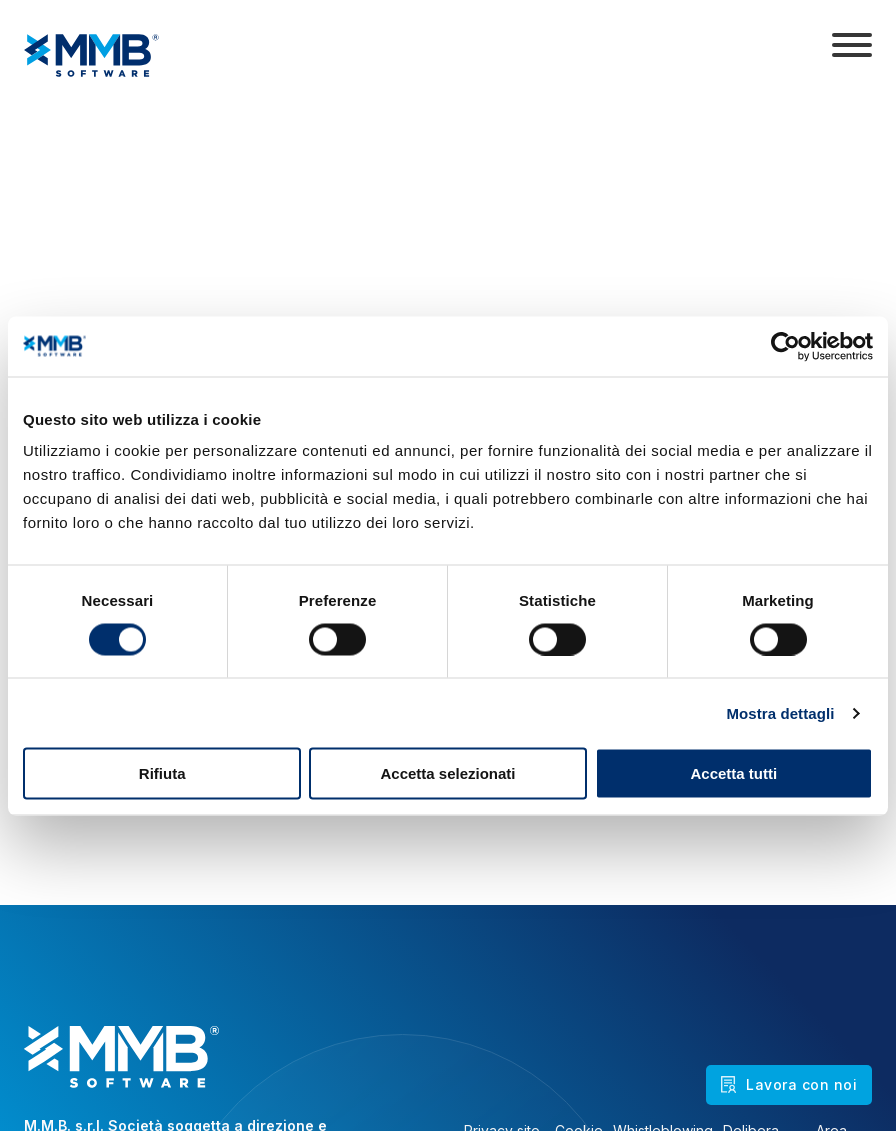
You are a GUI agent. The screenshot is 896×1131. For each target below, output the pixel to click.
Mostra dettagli (780, 712)
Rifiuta (162, 773)
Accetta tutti (733, 773)
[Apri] (852, 45)
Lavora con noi (789, 1084)
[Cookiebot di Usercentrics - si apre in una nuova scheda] (785, 346)
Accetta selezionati (447, 773)
